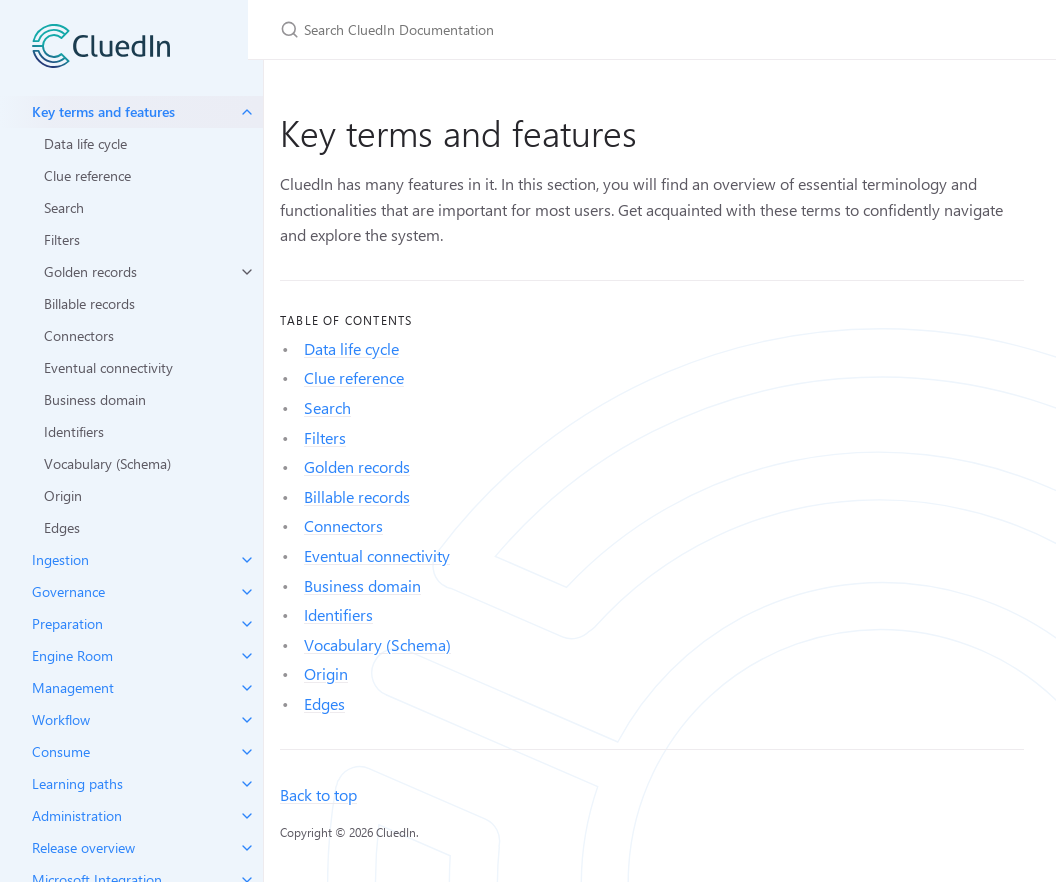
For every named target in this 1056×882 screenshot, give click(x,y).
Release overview (83, 847)
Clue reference (87, 175)
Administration (77, 815)
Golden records (90, 271)
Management (73, 687)
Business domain (95, 399)
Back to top (318, 794)
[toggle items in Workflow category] (247, 720)
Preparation (67, 623)
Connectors (79, 335)
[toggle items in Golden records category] (247, 272)
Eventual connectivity (108, 367)
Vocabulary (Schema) (107, 463)
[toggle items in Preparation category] (247, 624)
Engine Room (72, 655)
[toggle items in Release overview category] (247, 848)
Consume (61, 751)
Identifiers (74, 431)
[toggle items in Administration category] (247, 816)
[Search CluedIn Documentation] (516, 29)
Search (64, 207)
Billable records (89, 303)
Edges (62, 527)
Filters (62, 239)
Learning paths (77, 783)
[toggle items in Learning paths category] (247, 784)
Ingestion (60, 559)
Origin (63, 495)
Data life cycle (85, 143)
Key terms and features (103, 111)
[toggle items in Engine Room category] (247, 656)
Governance (68, 591)
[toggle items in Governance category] (247, 592)
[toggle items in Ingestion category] (247, 560)
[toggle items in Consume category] (247, 752)
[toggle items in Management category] (247, 688)
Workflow (61, 719)
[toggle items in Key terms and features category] (247, 112)
